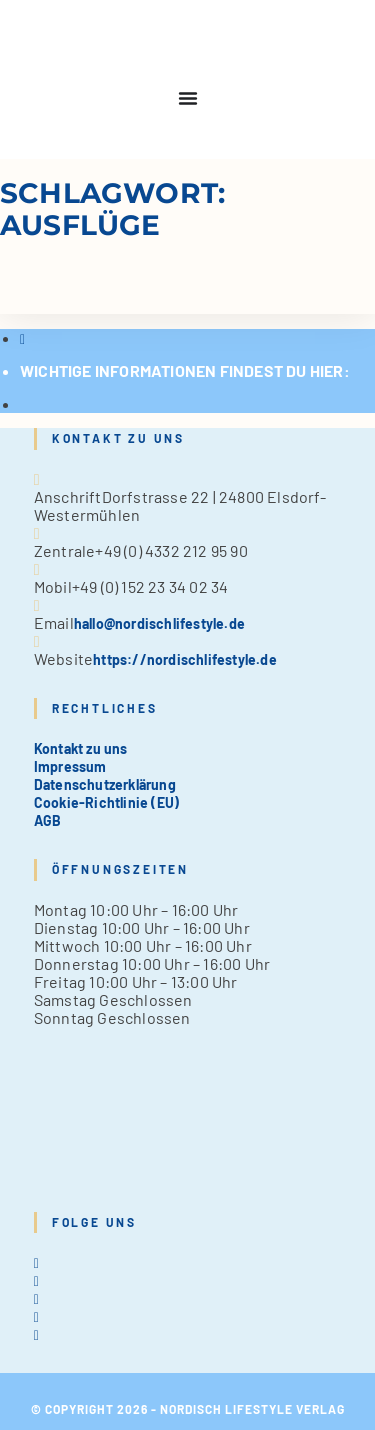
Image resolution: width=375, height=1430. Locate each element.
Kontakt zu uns (81, 748)
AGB (48, 820)
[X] (36, 1262)
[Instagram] (36, 1298)
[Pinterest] (36, 1316)
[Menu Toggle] (188, 98)
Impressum (70, 766)
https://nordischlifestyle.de (185, 659)
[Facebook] (36, 1280)
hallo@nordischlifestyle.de (159, 623)
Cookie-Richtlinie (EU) (106, 802)
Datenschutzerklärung (105, 784)
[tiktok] (36, 1334)
